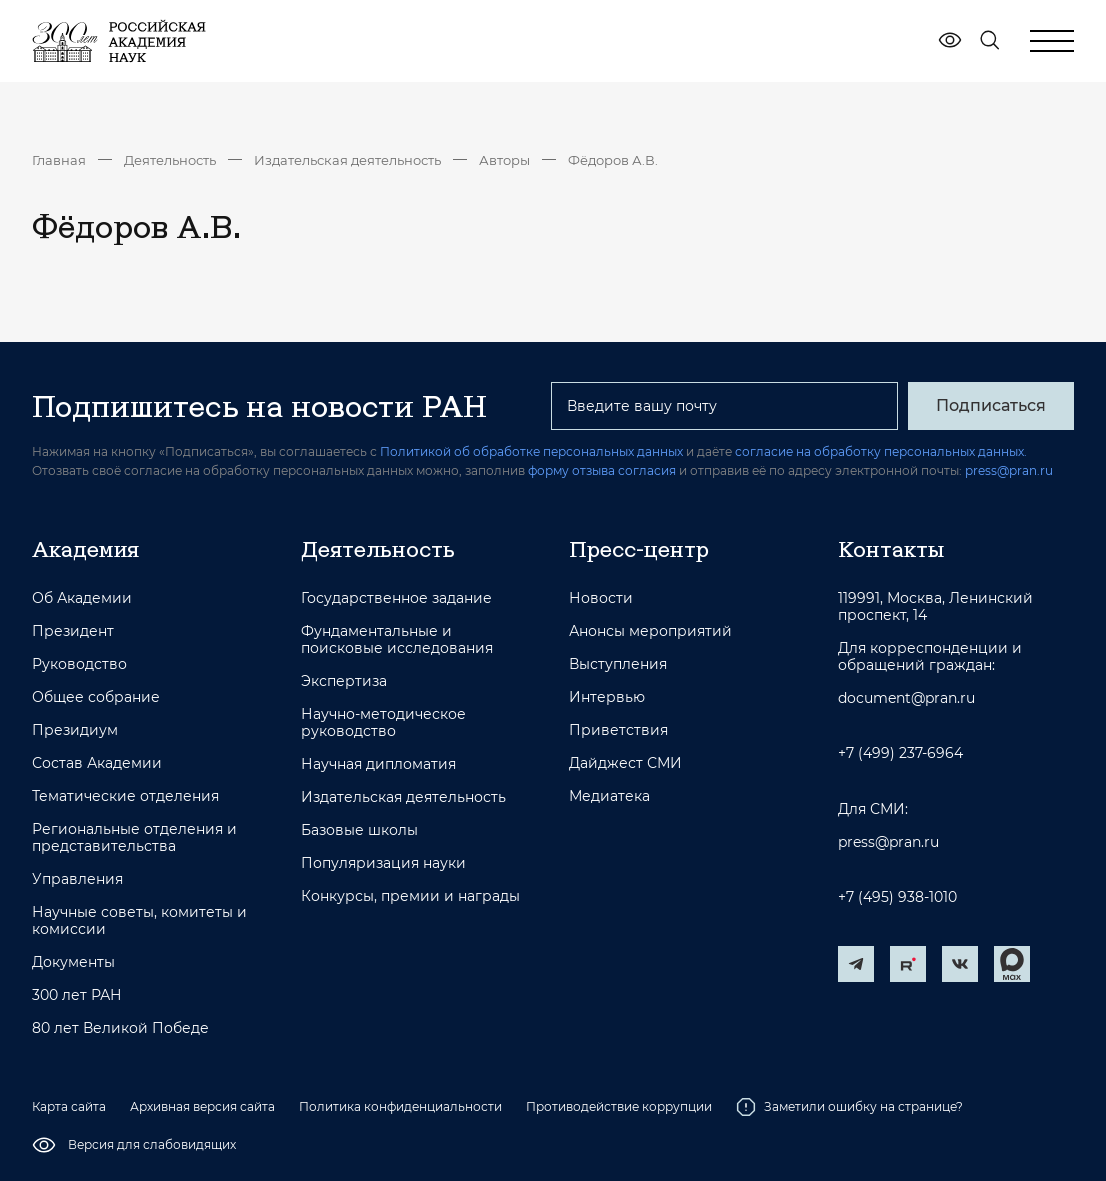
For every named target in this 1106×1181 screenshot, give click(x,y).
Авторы (504, 160)
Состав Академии (97, 763)
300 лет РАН (77, 995)
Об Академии (82, 598)
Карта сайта (69, 1106)
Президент (73, 631)
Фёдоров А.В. (613, 160)
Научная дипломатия (378, 764)
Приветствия (618, 730)
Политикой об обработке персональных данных (531, 451)
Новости (601, 598)
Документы (73, 962)
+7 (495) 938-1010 (897, 897)
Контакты (891, 549)
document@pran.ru (906, 698)
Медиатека (609, 796)
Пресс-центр (639, 549)
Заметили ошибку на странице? (849, 1107)
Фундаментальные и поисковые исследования (397, 640)
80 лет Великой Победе (120, 1028)
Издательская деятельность (347, 160)
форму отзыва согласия (602, 470)
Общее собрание (96, 697)
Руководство (79, 664)
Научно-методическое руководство (383, 723)
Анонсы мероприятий (650, 631)
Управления (77, 879)
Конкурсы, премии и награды (410, 896)
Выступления (618, 664)
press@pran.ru (1009, 470)
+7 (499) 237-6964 (900, 753)
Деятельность (170, 160)
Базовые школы (359, 830)
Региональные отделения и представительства (134, 838)
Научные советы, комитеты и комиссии (139, 921)
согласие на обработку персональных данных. (881, 451)
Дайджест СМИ (625, 763)
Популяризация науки (383, 863)
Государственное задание (396, 598)
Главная (59, 160)
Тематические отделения (125, 796)
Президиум (75, 730)
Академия (85, 549)
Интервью (607, 697)
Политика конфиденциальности (400, 1106)
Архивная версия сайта (202, 1106)
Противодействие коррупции (619, 1106)
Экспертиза (344, 681)
